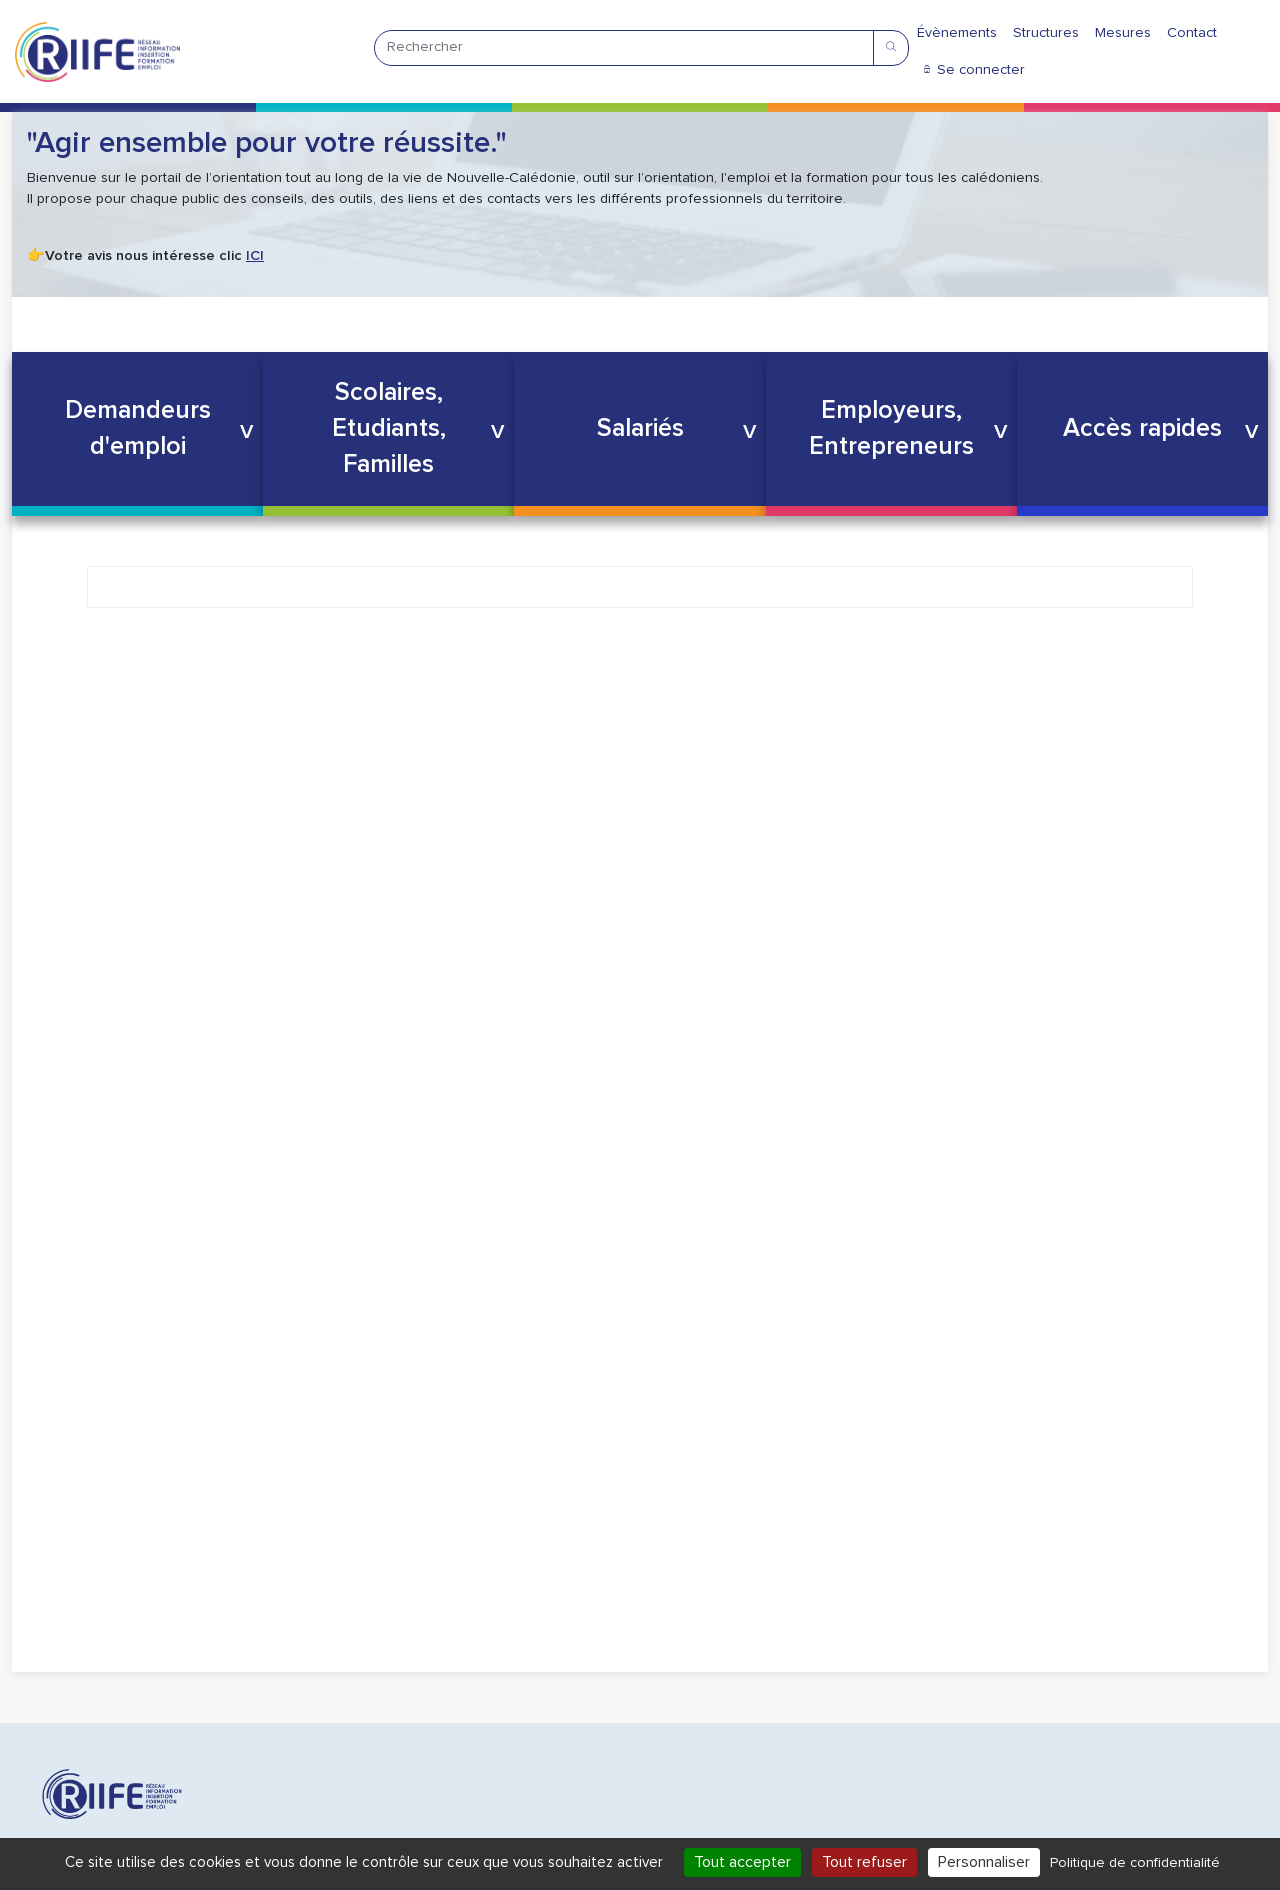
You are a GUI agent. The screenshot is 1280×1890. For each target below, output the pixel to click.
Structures (1046, 33)
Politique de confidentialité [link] (1135, 1863)
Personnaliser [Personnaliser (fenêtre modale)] (984, 1862)
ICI (255, 256)
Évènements (957, 33)
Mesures (1123, 33)
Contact (1192, 33)
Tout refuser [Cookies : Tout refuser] (864, 1862)
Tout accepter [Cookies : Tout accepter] (742, 1862)
